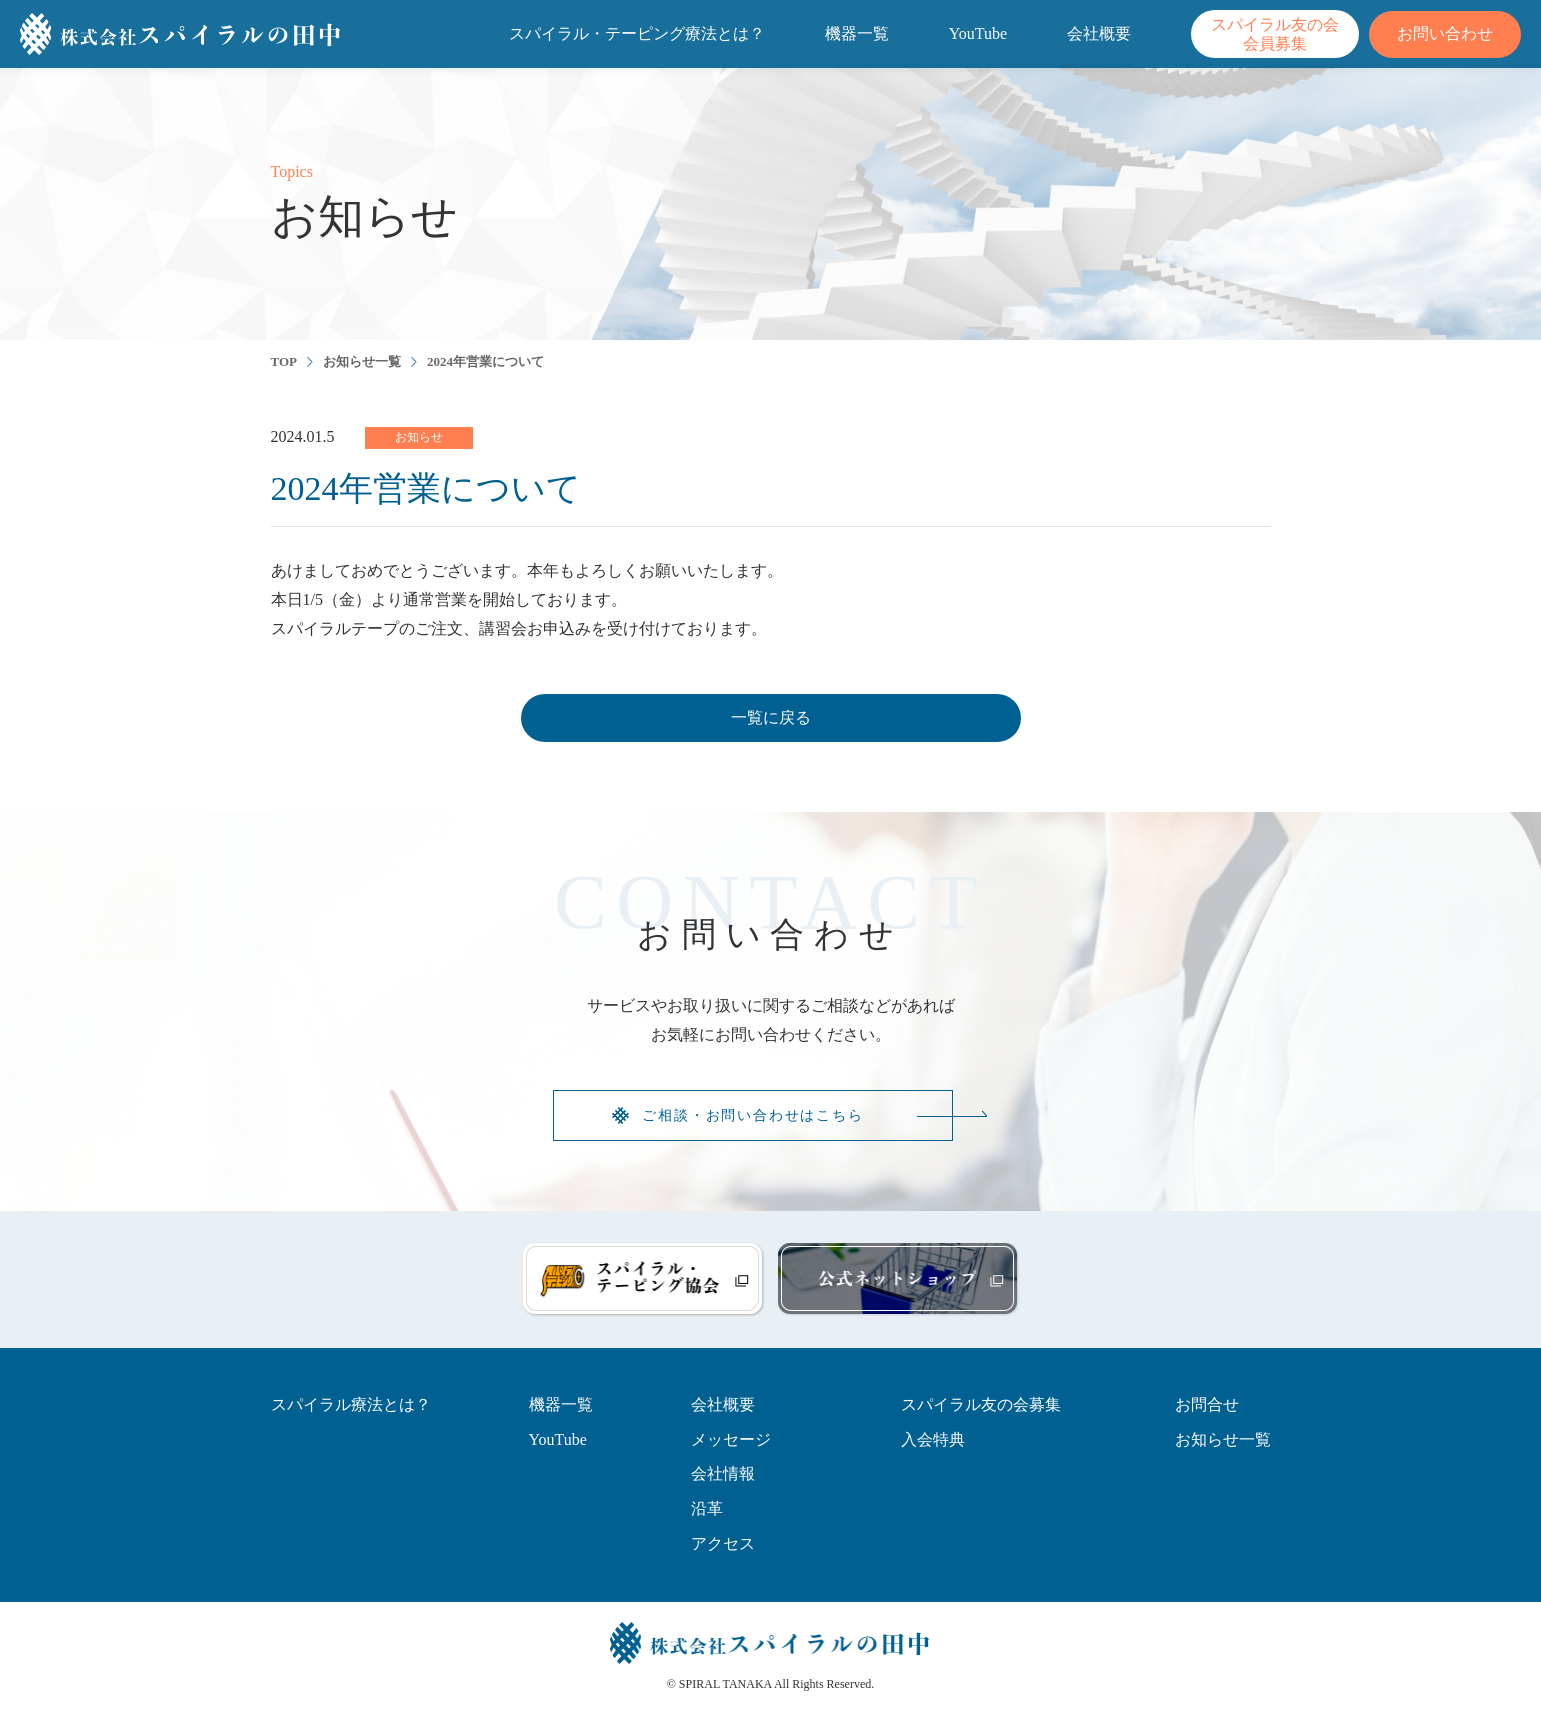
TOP (284, 361)
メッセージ (731, 1439)
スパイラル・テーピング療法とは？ (637, 33)
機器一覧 (857, 33)
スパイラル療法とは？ (351, 1404)
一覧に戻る (771, 717)
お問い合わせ (1445, 33)
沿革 (707, 1508)
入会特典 (933, 1439)
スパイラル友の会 (1275, 34)
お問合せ (1207, 1404)
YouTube (978, 33)
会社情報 (723, 1473)
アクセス (723, 1543)
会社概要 (1099, 33)
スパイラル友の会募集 (981, 1404)
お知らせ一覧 (362, 361)
